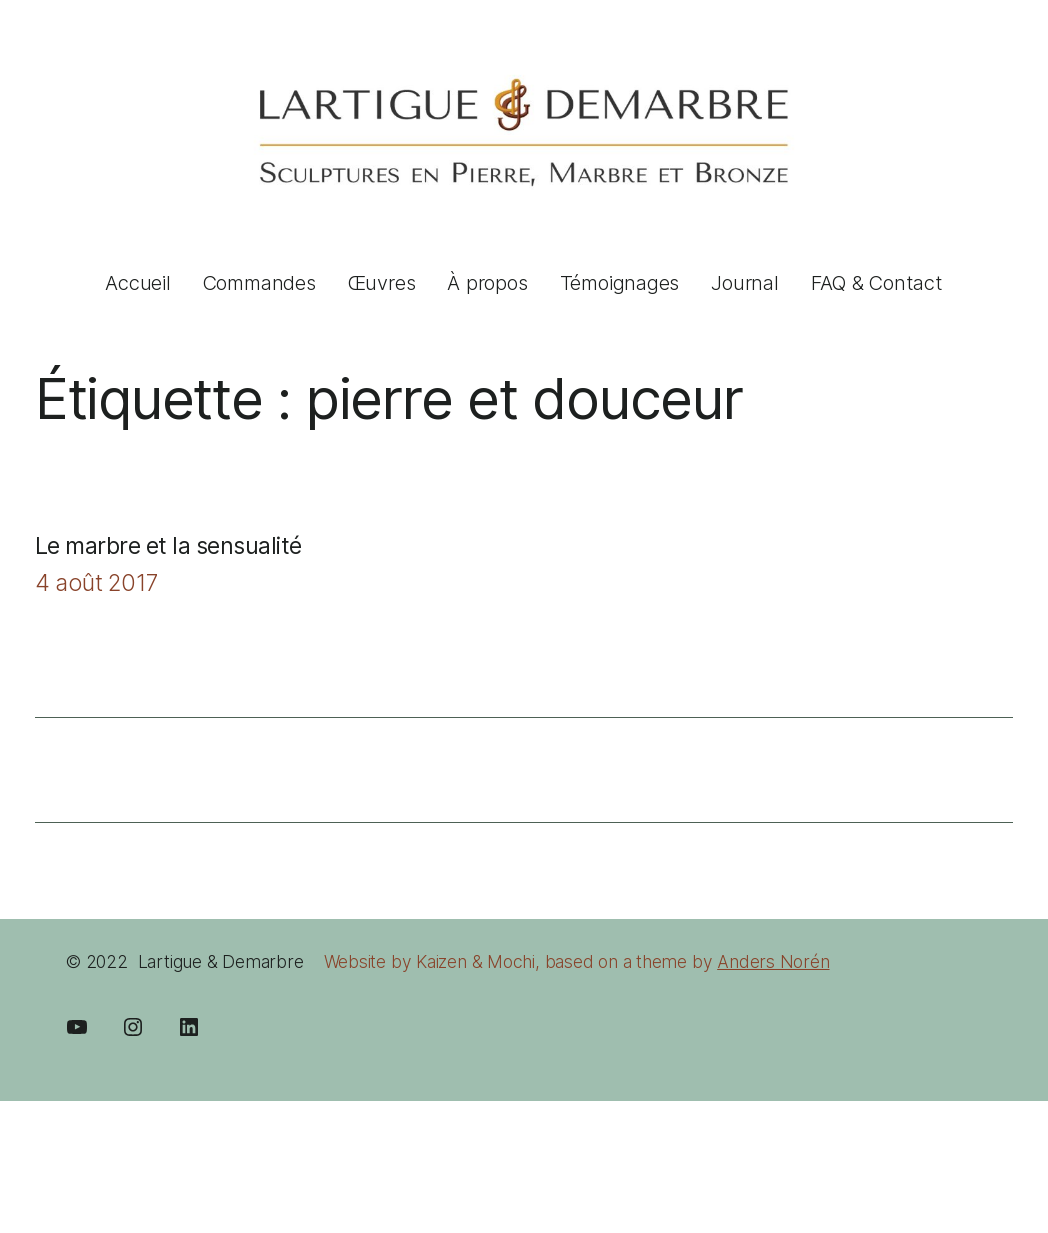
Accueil (137, 283)
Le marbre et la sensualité (168, 546)
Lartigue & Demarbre (221, 961)
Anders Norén (773, 961)
